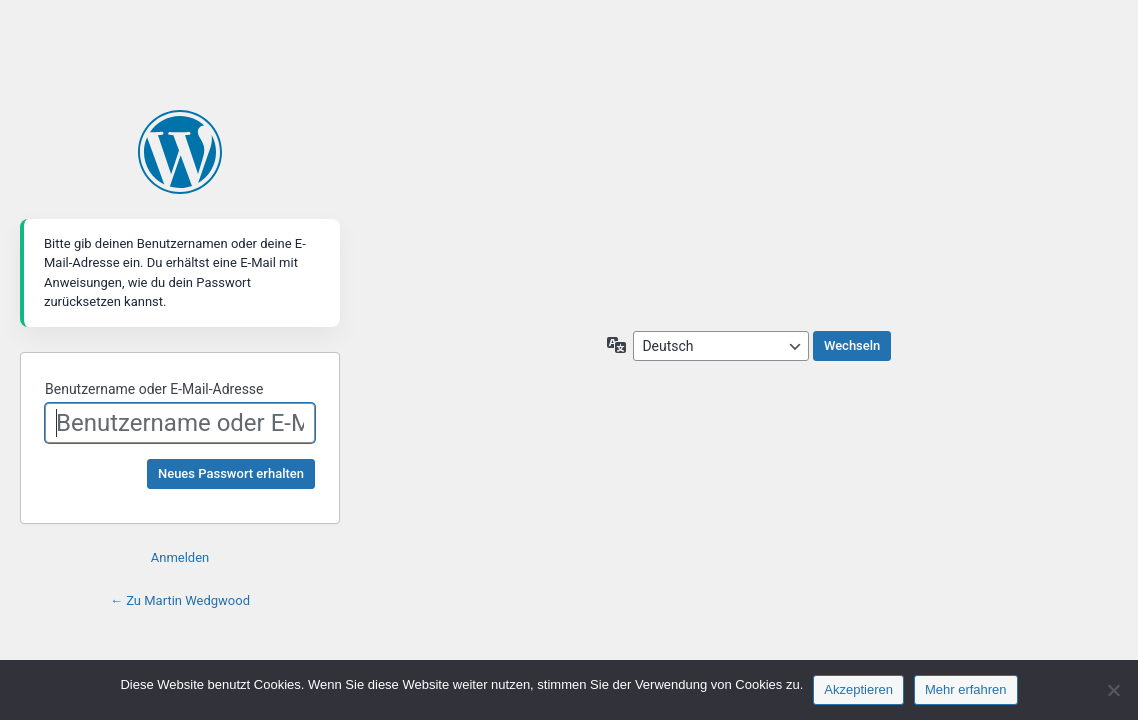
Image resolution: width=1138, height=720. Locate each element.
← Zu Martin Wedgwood (180, 600)
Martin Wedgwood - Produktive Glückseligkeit (180, 152)
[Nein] (1113, 690)
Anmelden (180, 557)
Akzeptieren (858, 689)
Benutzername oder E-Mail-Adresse (154, 389)
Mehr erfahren (966, 689)
